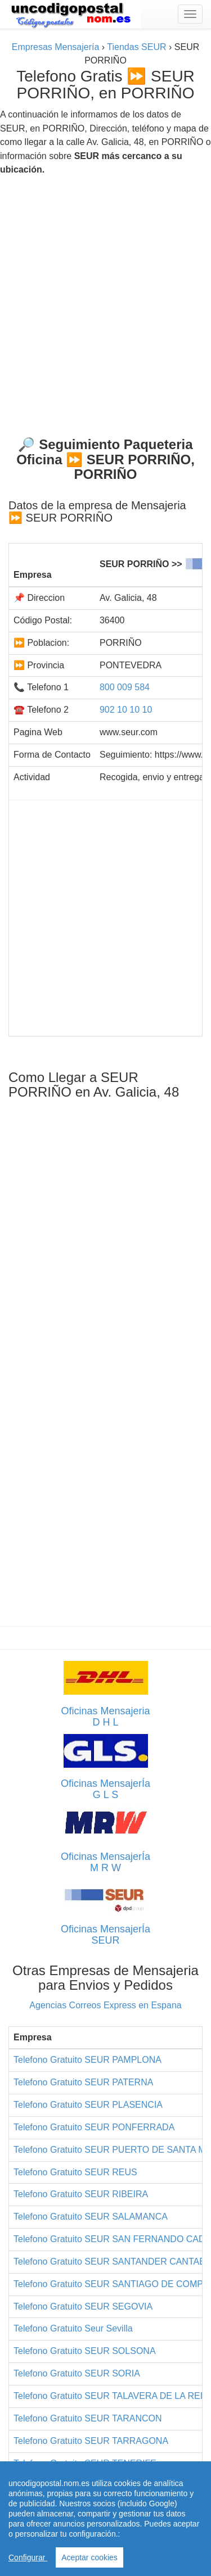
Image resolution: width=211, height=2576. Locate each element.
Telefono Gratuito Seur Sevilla (73, 2328)
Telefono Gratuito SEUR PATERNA (83, 2082)
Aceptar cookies (89, 2557)
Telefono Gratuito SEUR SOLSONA (85, 2351)
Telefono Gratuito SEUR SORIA (77, 2373)
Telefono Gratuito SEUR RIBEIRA (81, 2194)
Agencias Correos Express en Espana (105, 2005)
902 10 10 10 (126, 709)
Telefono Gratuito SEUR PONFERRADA (94, 2127)
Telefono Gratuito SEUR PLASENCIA (88, 2104)
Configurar (27, 2557)
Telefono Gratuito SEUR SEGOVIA (83, 2306)
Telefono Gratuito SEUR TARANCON (88, 2418)
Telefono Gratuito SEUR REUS (75, 2172)
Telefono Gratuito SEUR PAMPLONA (87, 2060)
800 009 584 (125, 687)
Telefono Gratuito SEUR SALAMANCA (91, 2216)
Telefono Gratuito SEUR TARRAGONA (91, 2441)
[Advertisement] (105, 301)
